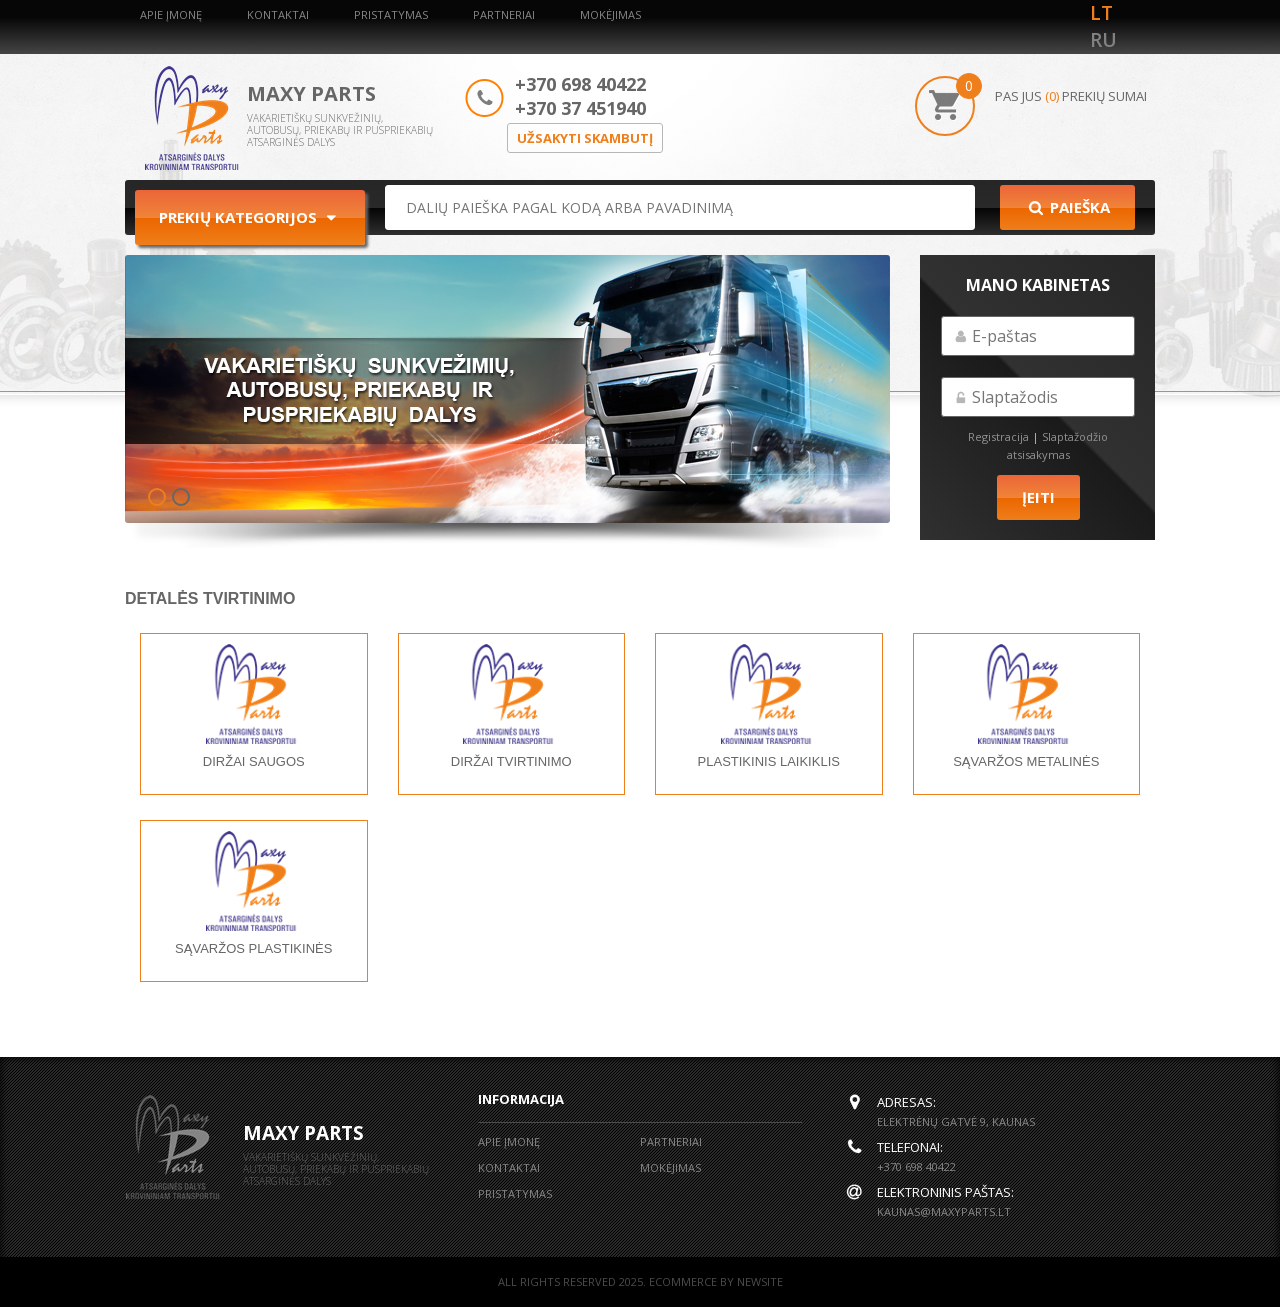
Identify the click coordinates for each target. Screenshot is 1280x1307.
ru (1103, 40)
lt (1101, 13)
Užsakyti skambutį (585, 138)
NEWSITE (760, 1281)
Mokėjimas (610, 14)
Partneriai (504, 14)
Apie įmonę (171, 14)
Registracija (998, 436)
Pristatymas (391, 14)
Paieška (1068, 207)
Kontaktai (278, 14)
